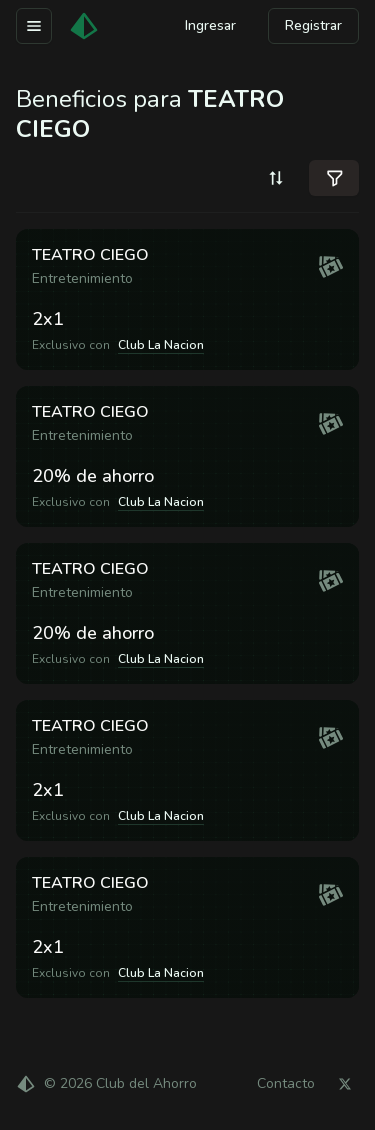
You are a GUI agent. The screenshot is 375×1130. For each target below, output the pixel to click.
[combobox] (276, 178)
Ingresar (210, 25)
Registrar (313, 25)
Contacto (286, 1084)
